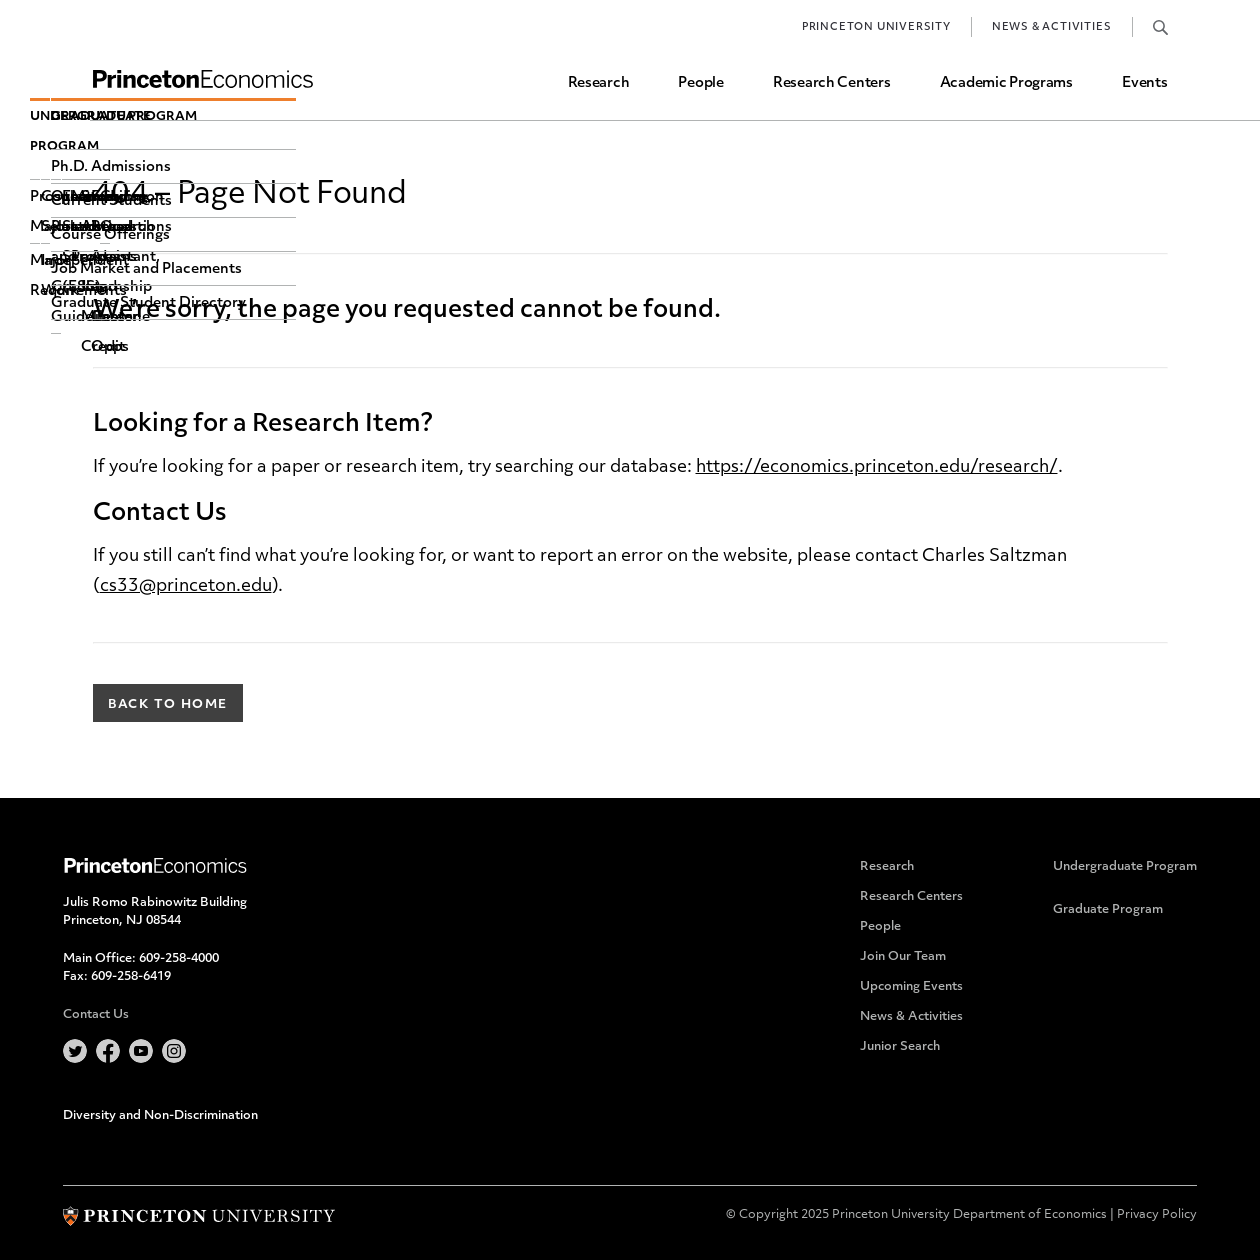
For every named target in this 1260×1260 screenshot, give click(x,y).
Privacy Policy (1157, 1215)
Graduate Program (1108, 910)
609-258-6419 (131, 977)
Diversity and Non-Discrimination (160, 1116)
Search (1160, 27)
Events (1144, 83)
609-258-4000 (179, 959)
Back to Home (168, 705)
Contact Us (96, 1015)
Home (203, 79)
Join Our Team (903, 957)
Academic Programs (1006, 83)
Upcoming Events (911, 987)
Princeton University (876, 27)
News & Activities (1052, 27)
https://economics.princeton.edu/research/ (877, 467)
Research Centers (832, 83)
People (700, 83)
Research (599, 83)
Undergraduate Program (1125, 867)
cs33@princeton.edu (186, 586)
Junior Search (900, 1047)
